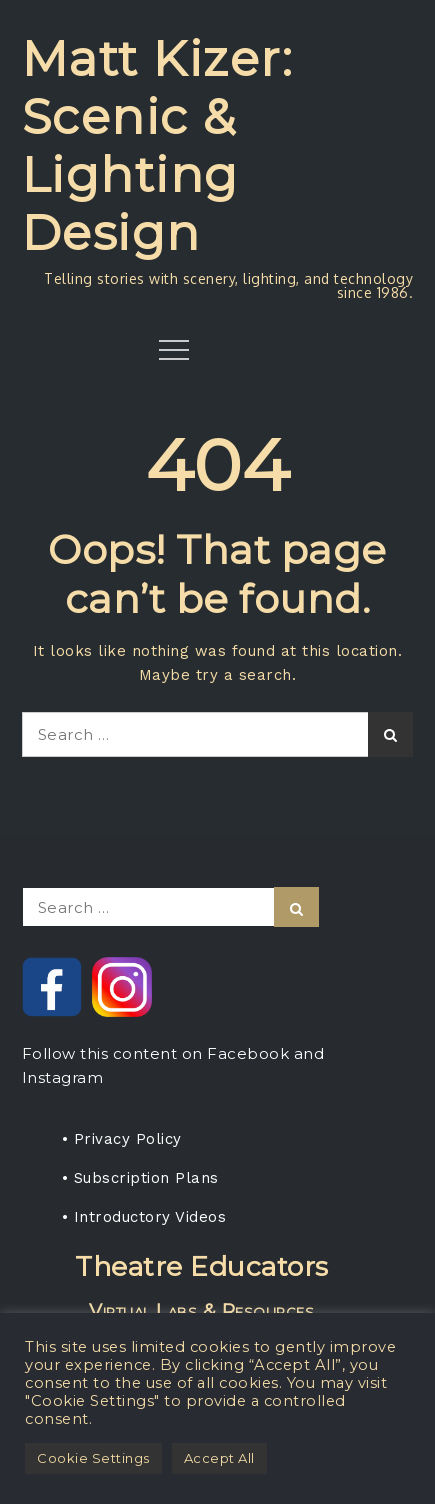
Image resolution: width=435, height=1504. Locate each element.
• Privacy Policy (122, 1139)
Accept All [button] (219, 1458)
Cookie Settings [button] (93, 1458)
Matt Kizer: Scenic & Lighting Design (158, 146)
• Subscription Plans (140, 1178)
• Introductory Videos (144, 1217)
